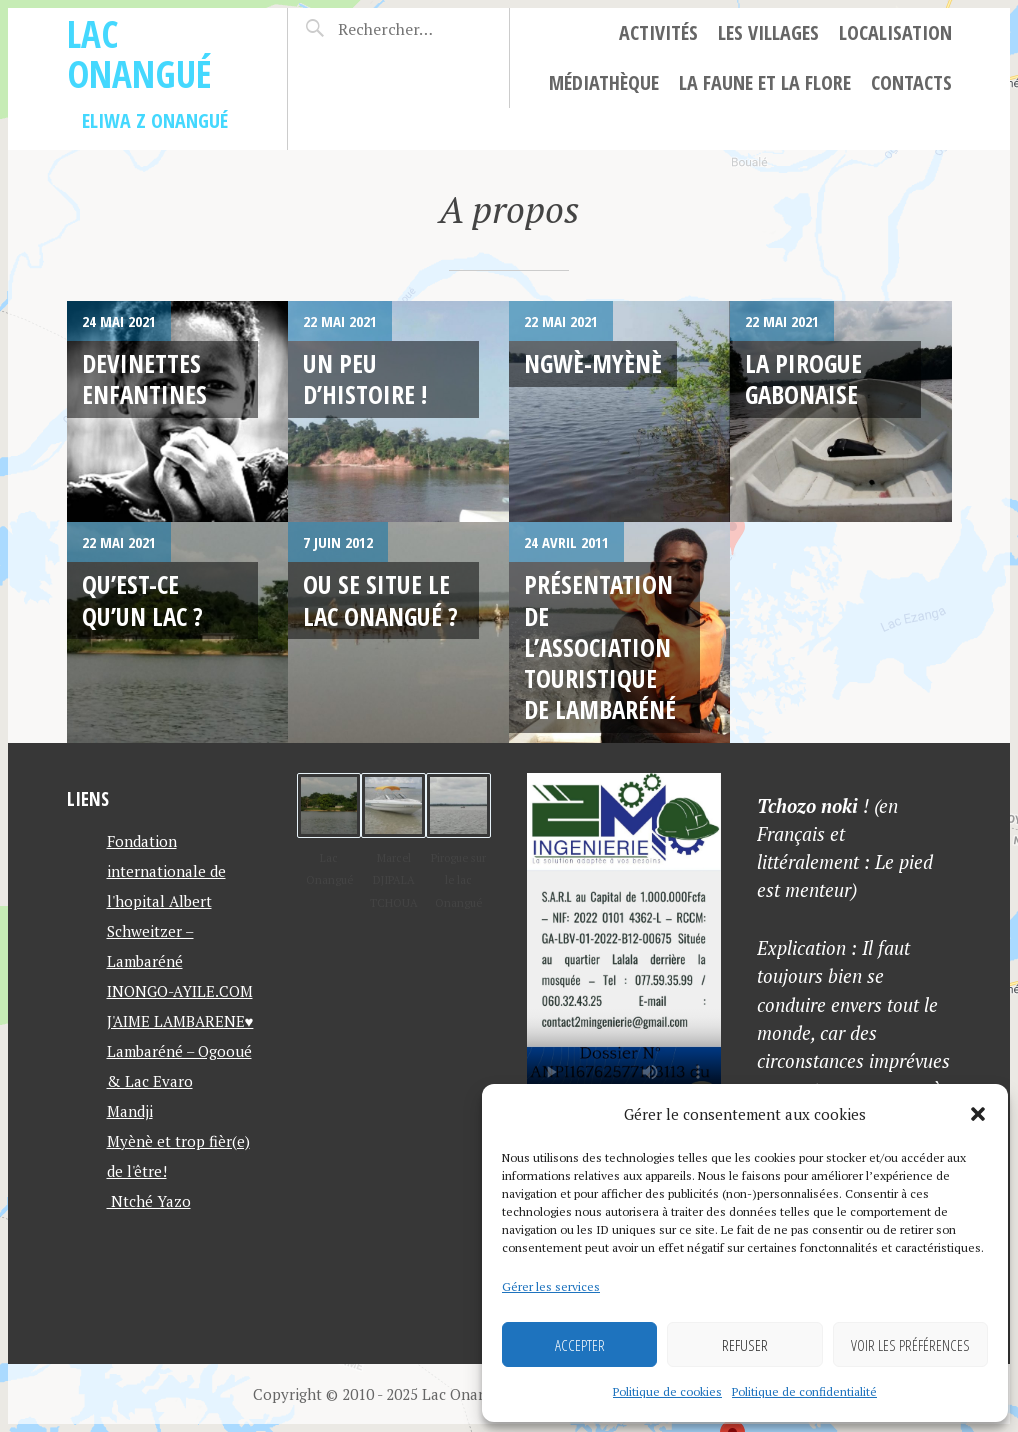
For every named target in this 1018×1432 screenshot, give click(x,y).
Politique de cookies (667, 1391)
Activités (658, 32)
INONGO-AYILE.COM (180, 991)
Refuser (745, 1345)
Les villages (768, 32)
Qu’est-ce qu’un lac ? (142, 599)
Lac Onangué (139, 53)
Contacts (911, 82)
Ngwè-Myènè (593, 363)
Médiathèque (604, 82)
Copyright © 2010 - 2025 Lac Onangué (382, 1394)
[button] (978, 1114)
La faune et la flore (765, 82)
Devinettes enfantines (144, 378)
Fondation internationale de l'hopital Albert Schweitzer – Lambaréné (166, 901)
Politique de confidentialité (804, 1391)
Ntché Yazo (149, 1201)
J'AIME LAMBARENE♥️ (180, 1021)
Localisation (895, 32)
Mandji (130, 1111)
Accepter (580, 1345)
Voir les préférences (910, 1345)
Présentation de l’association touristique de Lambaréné (600, 646)
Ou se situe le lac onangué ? (380, 599)
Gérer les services (551, 1286)
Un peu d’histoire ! (365, 378)
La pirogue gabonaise (803, 378)
